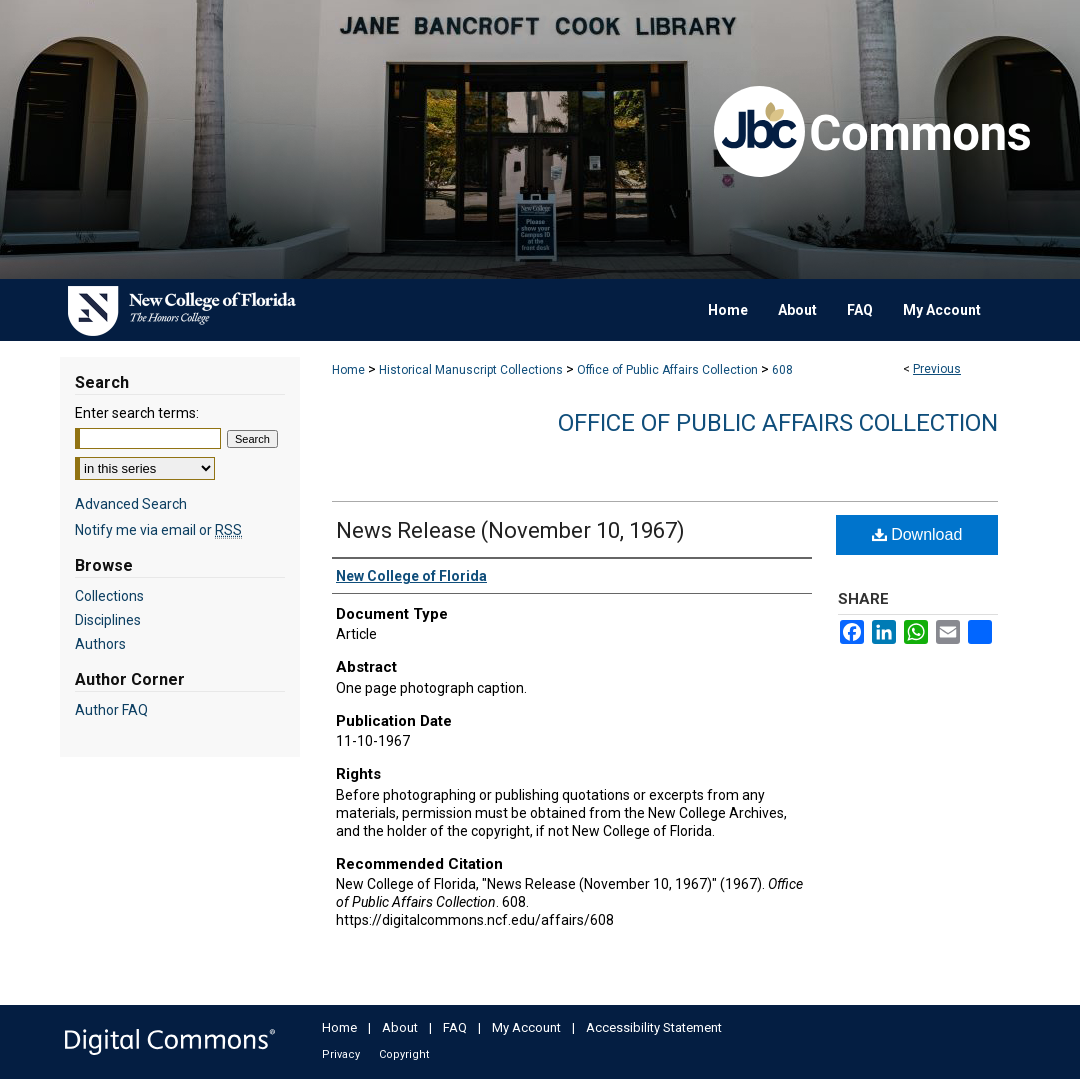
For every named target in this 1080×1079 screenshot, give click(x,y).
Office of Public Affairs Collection (667, 370)
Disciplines (108, 620)
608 (782, 370)
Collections (109, 596)
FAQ (455, 1027)
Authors (100, 644)
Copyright (404, 1054)
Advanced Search (131, 504)
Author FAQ (111, 710)
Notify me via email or (158, 530)
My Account (526, 1027)
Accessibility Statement (654, 1027)
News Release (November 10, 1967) (510, 530)
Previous (937, 369)
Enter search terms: (137, 413)
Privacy (341, 1054)
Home (348, 370)
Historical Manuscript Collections (471, 370)
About (400, 1027)
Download (917, 534)
